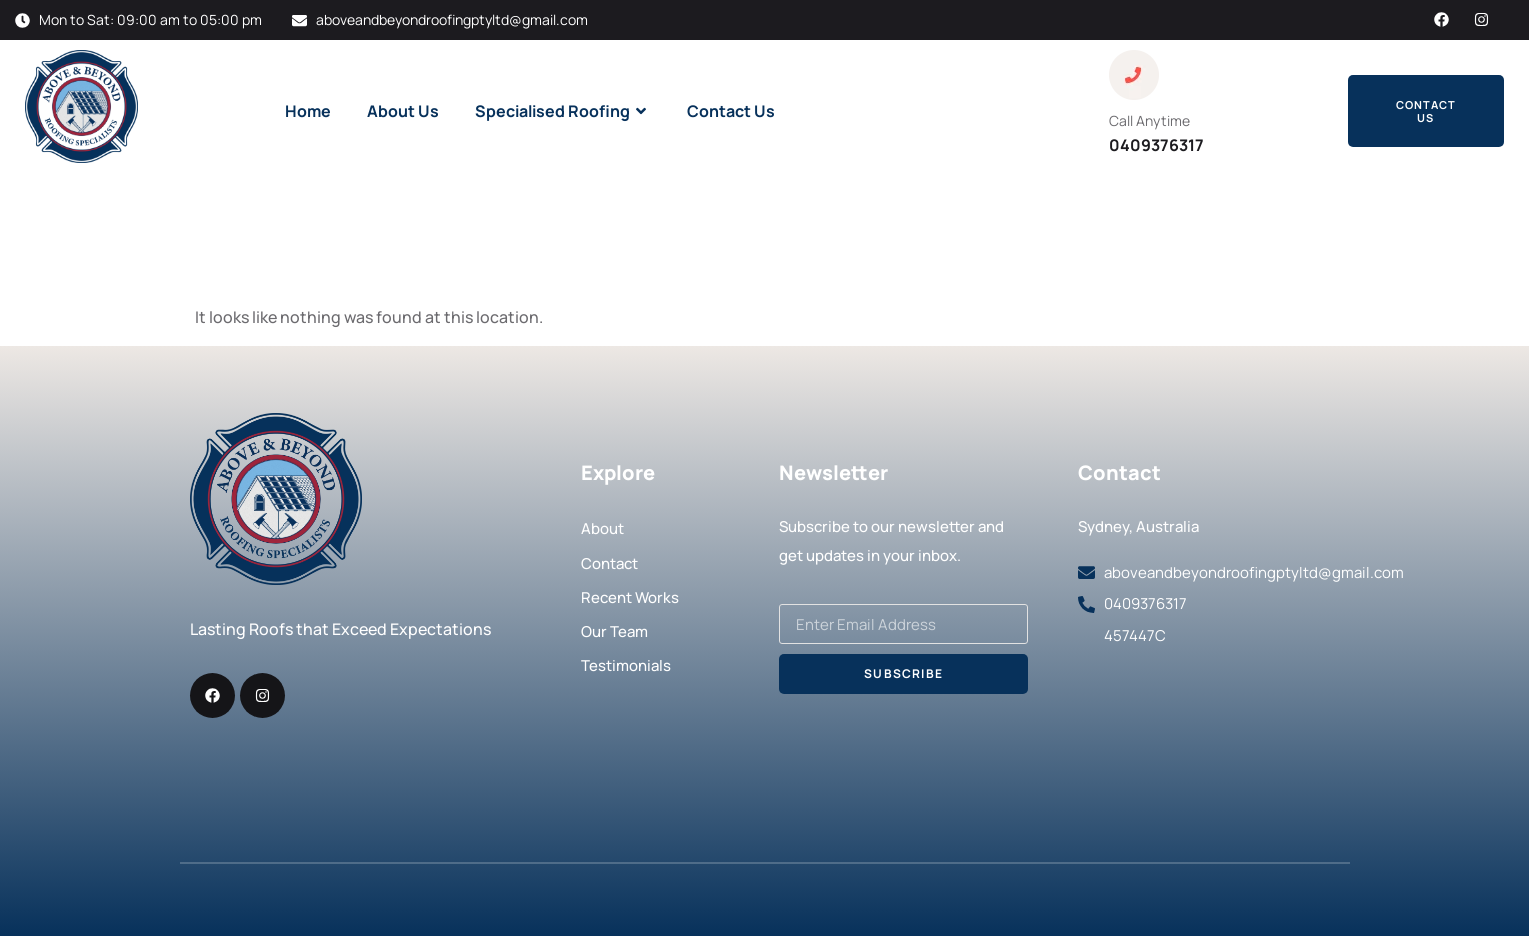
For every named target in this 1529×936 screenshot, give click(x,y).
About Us (403, 111)
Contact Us (731, 111)
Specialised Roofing (563, 111)
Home (308, 111)
